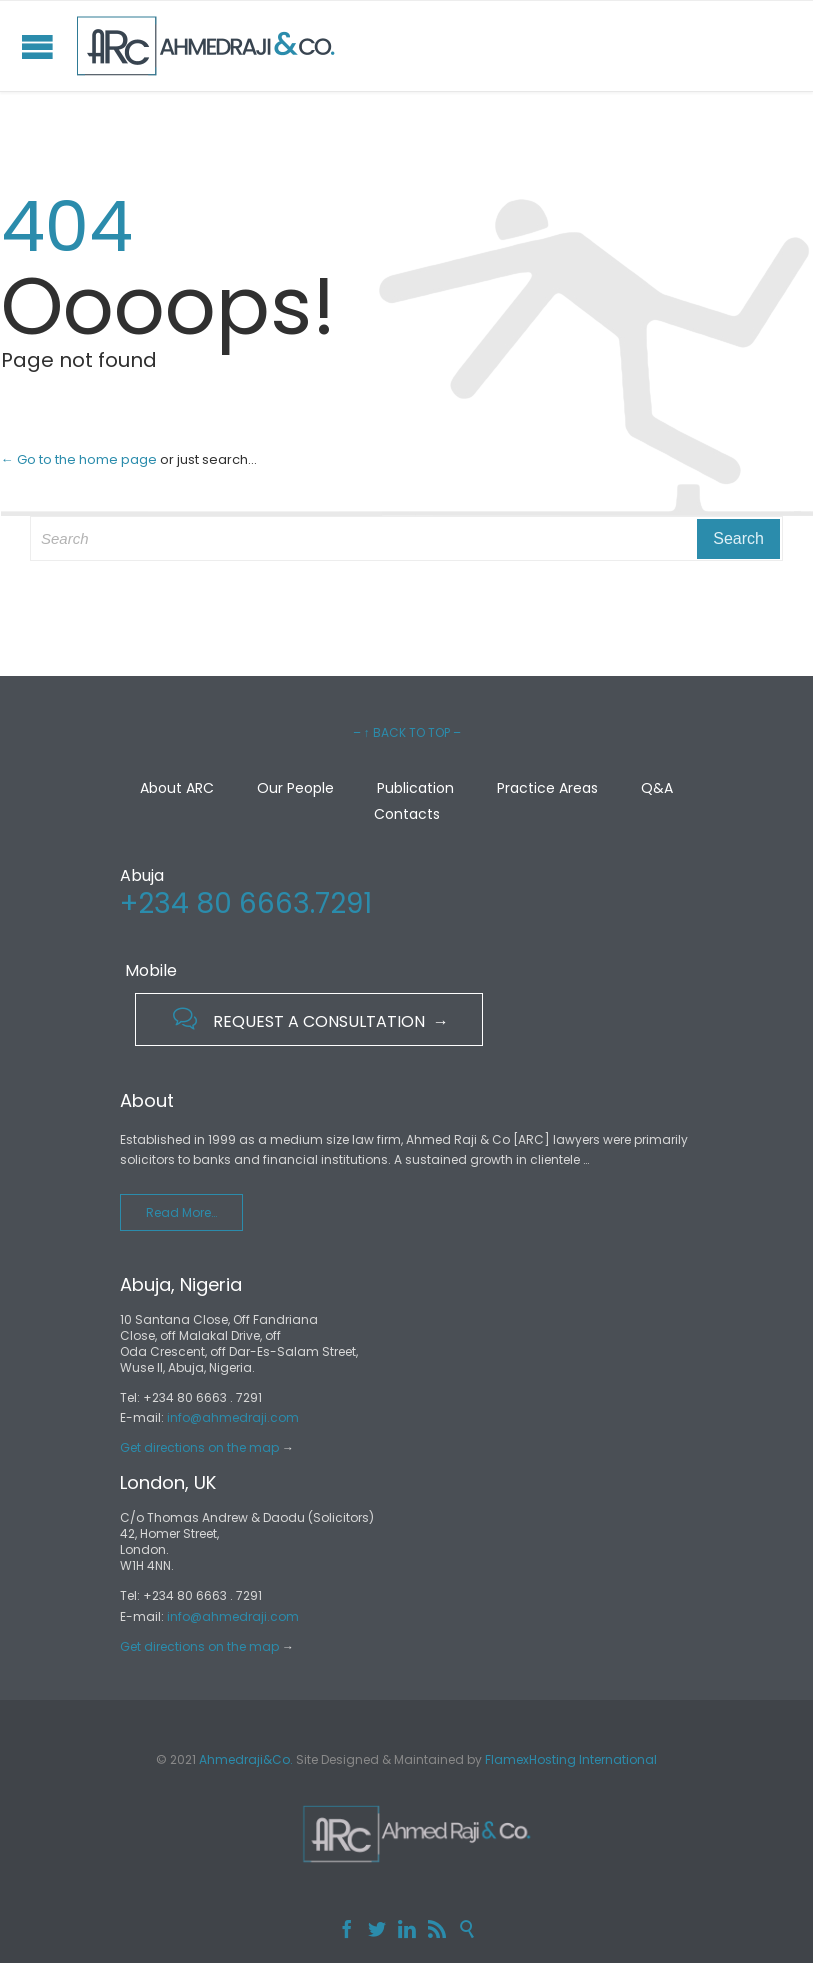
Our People (295, 788)
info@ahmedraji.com (233, 1417)
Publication (415, 788)
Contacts (407, 814)
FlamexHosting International (571, 1759)
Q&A (657, 788)
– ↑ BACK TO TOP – (407, 732)
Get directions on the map (199, 1447)
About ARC (177, 788)
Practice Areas (547, 788)
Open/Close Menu (37, 46)
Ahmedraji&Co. (246, 1759)
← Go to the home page (79, 459)
